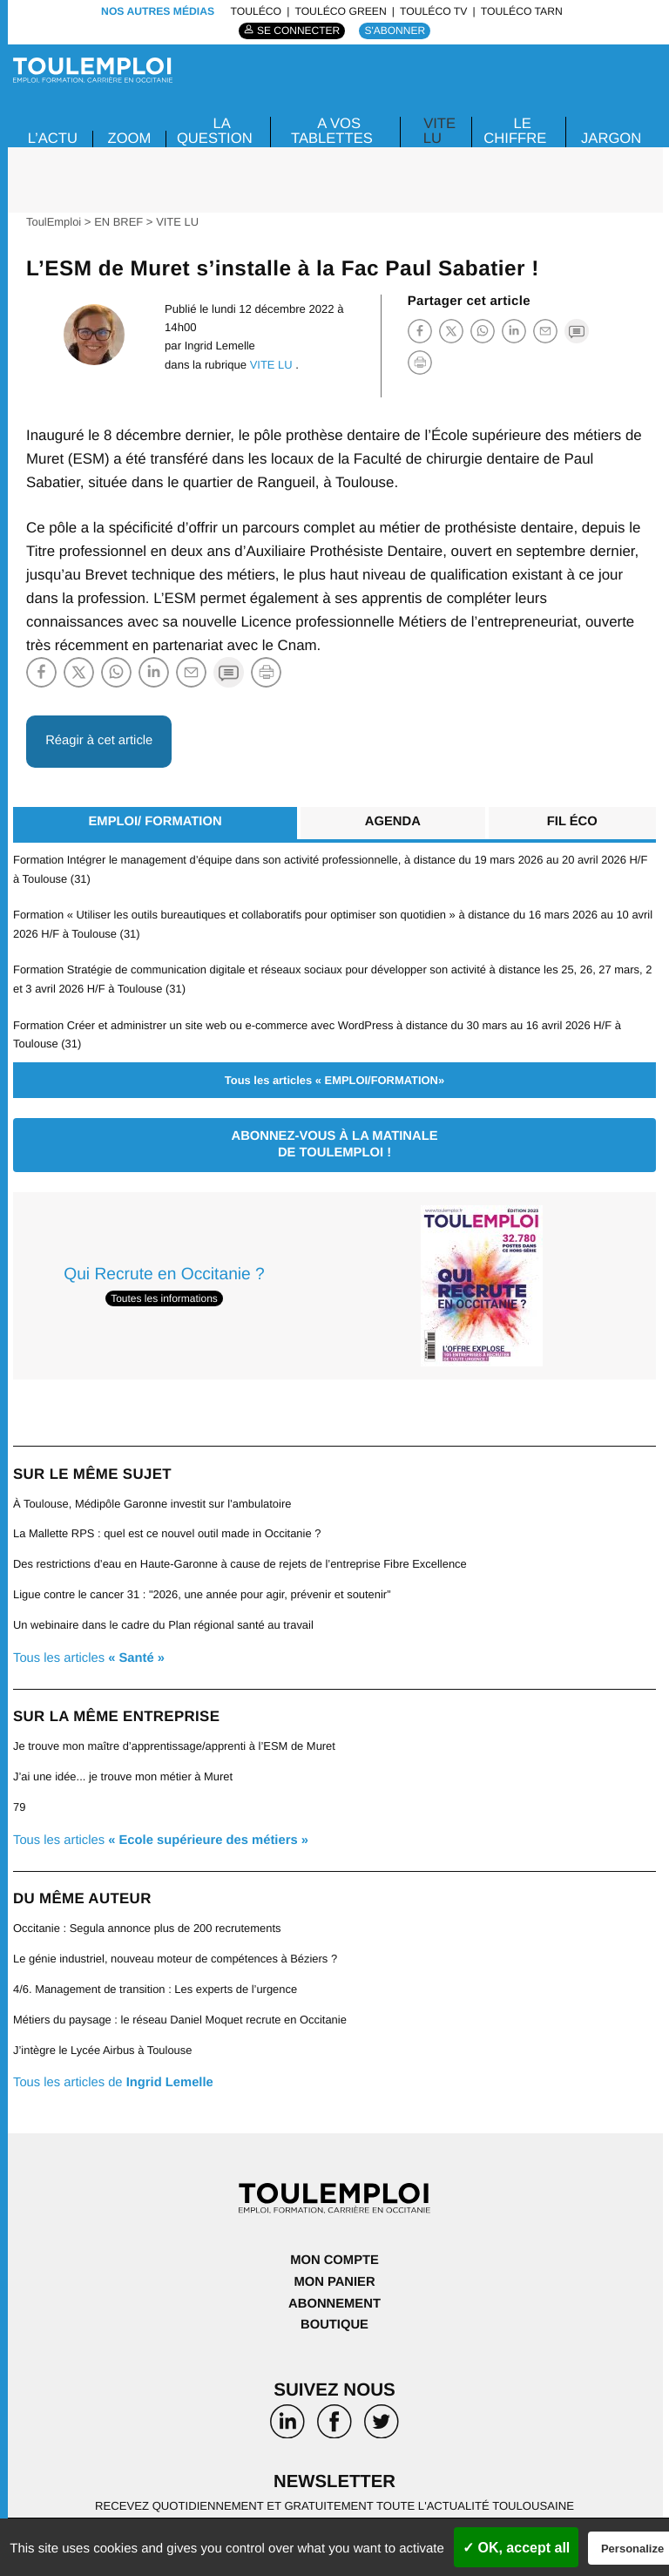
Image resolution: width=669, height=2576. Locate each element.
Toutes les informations (164, 1292)
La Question (216, 130)
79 (19, 1796)
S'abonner (396, 30)
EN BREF (120, 221)
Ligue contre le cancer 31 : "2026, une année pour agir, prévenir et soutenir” (204, 1587)
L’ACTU (53, 137)
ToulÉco (255, 11)
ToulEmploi (54, 221)
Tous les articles (90, 1649)
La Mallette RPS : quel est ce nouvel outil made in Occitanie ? (169, 1527)
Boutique (334, 2308)
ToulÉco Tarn (522, 11)
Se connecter (298, 30)
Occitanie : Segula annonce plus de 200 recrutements (149, 1916)
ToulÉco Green (340, 11)
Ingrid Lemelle (220, 345)
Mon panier (335, 2266)
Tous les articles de (114, 2068)
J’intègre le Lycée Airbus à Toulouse (103, 2036)
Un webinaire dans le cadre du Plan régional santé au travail (165, 1617)
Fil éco (572, 821)
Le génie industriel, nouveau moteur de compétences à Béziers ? (177, 1946)
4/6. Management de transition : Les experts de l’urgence (157, 1976)
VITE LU (439, 130)
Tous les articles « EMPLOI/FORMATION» (334, 1074)
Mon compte (334, 2245)
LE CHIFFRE (514, 130)
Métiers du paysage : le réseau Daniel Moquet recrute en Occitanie (182, 2006)
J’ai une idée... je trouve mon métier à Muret (124, 1766)
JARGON (610, 137)
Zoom (131, 137)
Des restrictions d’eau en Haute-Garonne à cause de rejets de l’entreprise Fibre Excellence (243, 1557)
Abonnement (334, 2287)
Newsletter (334, 2465)
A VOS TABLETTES (332, 130)
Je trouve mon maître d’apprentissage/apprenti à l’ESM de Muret (176, 1737)
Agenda (391, 821)
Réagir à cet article (100, 739)
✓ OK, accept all (516, 2547)
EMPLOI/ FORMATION (154, 821)
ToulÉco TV (433, 11)
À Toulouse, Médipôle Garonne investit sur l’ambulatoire (154, 1497)
